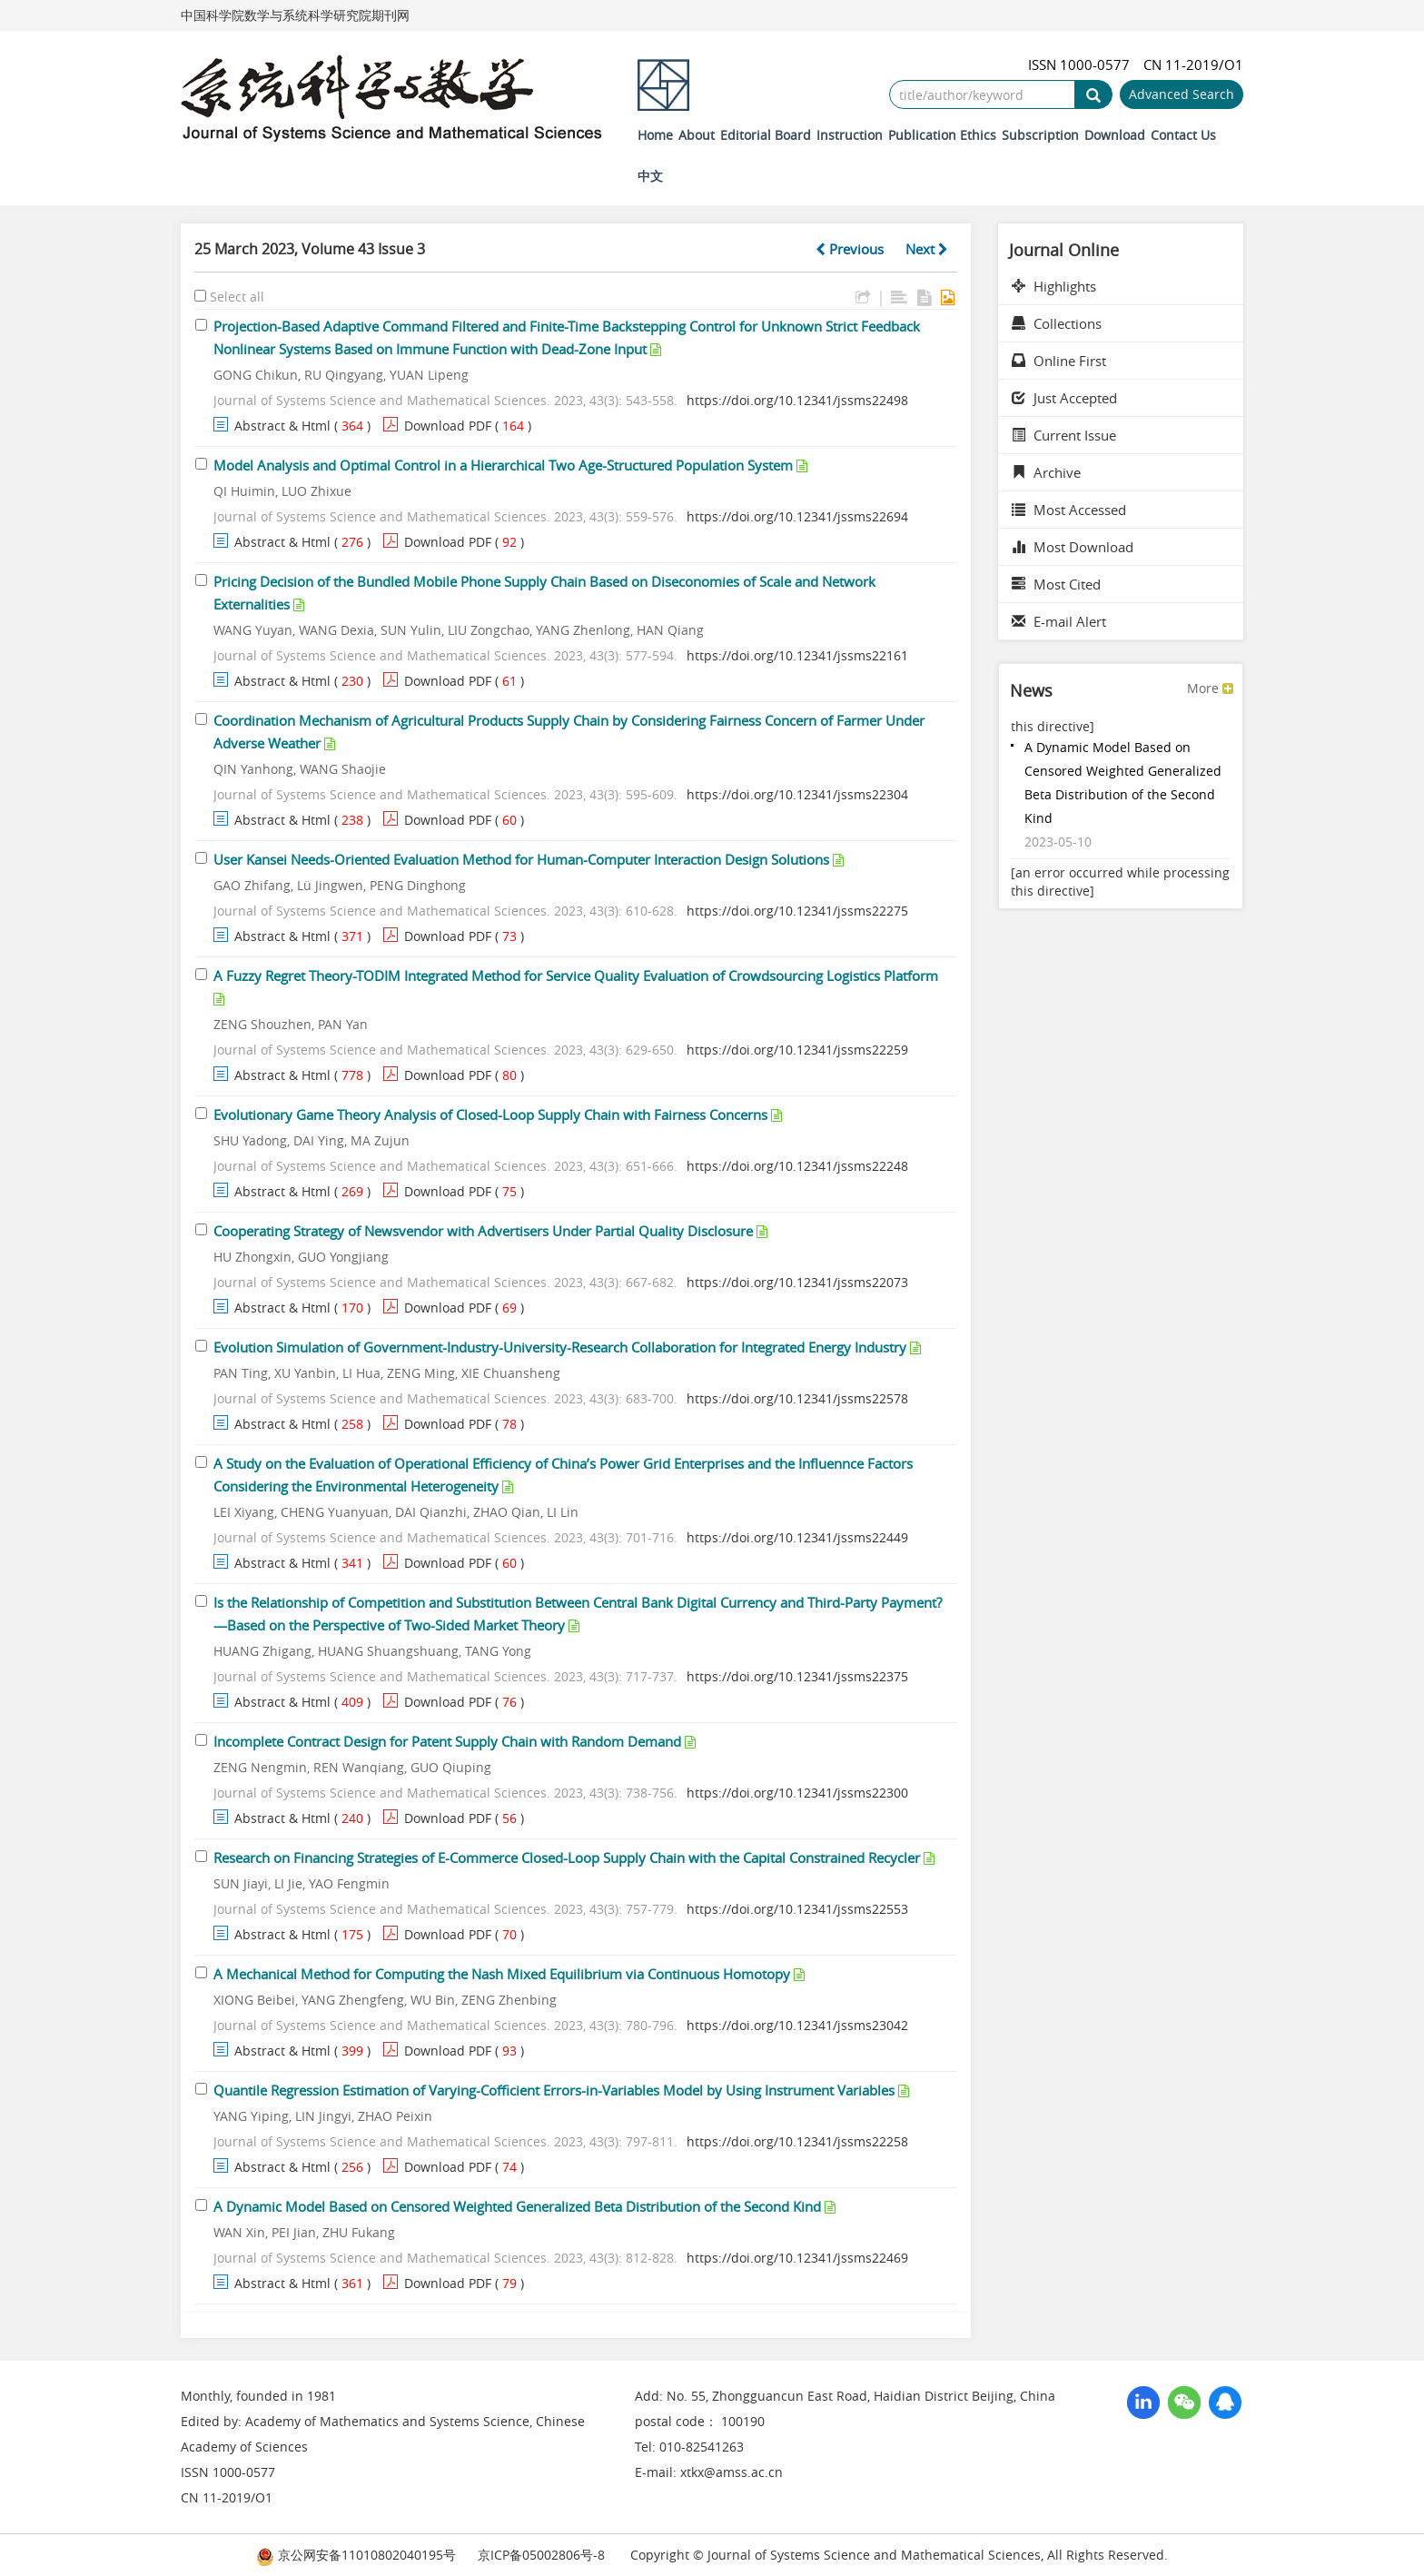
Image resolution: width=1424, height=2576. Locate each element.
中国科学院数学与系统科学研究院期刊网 (295, 15)
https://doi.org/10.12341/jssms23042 (797, 2025)
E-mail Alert (1059, 621)
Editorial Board (765, 135)
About (696, 135)
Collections (1057, 323)
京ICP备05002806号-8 (541, 2554)
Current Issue (1064, 435)
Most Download (1072, 547)
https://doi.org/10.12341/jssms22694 (797, 516)
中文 (650, 175)
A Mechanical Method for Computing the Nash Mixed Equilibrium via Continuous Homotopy (501, 1974)
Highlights (1054, 286)
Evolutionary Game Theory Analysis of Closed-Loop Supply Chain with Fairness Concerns (490, 1114)
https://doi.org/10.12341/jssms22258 (797, 2141)
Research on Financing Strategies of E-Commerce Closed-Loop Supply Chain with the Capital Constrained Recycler (566, 1857)
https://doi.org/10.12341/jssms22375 (797, 1676)
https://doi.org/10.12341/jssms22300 (797, 1792)
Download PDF (447, 425)
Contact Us (1183, 135)
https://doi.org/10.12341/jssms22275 (797, 910)
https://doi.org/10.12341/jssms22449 (797, 1537)
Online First (1059, 361)
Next (926, 249)
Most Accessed (1069, 509)
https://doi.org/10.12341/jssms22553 (797, 1908)
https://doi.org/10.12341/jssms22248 (797, 1165)
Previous (850, 249)
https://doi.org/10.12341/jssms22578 (797, 1398)
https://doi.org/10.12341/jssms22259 (797, 1049)
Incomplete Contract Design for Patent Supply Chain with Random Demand (447, 1741)
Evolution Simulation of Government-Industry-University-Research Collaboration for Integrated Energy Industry (559, 1347)
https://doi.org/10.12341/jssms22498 (797, 400)
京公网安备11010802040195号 (356, 2554)
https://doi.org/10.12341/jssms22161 (797, 655)
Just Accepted (1064, 398)
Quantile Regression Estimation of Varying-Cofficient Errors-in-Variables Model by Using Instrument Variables (554, 2090)
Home (655, 135)
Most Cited (1056, 584)
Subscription (1040, 135)
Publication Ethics (942, 135)
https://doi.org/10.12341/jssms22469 (797, 2257)
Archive (1046, 472)
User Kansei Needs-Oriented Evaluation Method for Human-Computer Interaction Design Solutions (521, 859)
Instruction (849, 135)
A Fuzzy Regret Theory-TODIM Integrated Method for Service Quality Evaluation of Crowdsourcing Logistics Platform (575, 975)
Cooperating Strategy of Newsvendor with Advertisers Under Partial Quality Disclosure (483, 1231)
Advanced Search (1181, 94)
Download (1114, 135)
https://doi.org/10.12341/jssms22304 (797, 794)
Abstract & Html (282, 425)
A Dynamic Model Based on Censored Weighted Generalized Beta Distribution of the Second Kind (517, 2206)
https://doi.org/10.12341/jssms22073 (797, 1282)
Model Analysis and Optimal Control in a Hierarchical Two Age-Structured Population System (503, 465)
